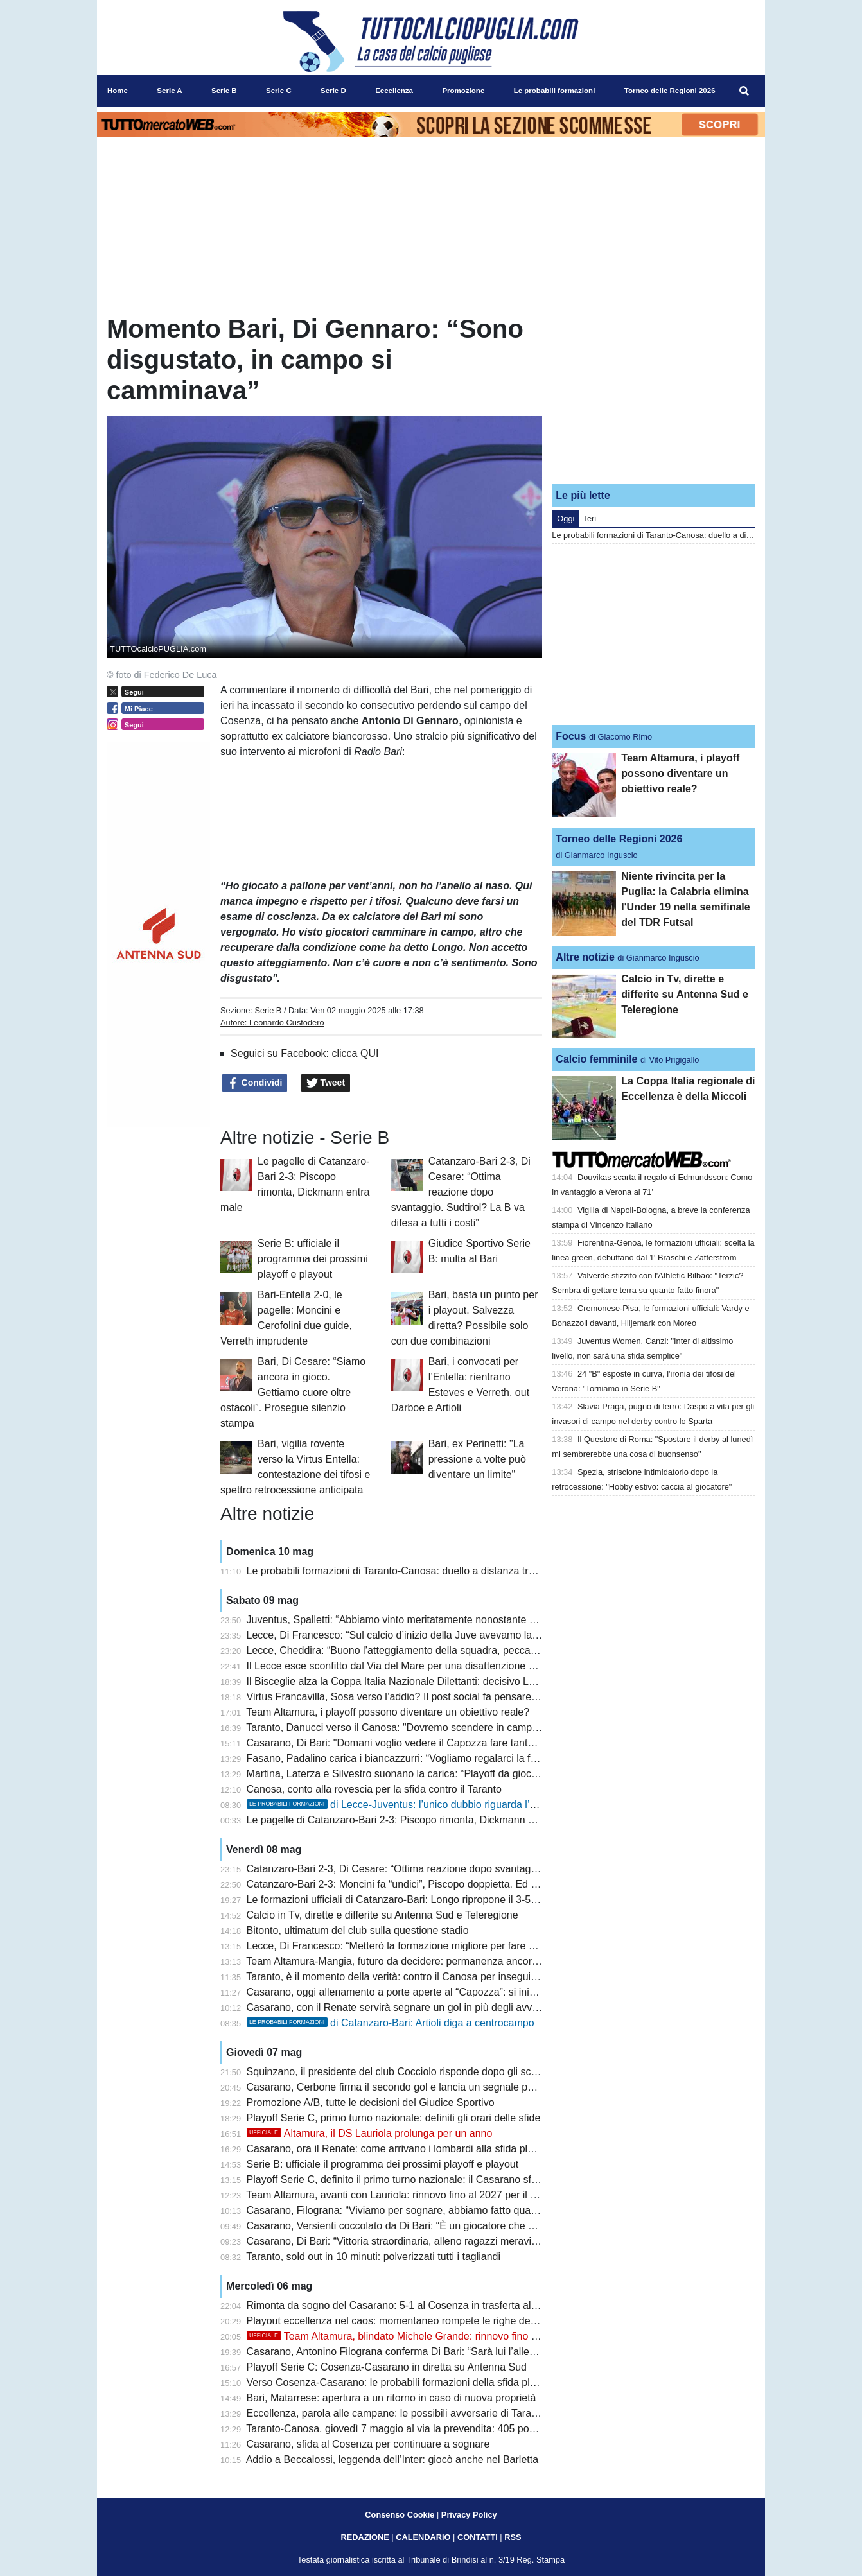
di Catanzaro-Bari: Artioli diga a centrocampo (390, 2022)
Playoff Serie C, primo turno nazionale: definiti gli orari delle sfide (394, 2117)
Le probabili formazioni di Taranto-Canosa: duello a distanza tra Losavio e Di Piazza (437, 1570)
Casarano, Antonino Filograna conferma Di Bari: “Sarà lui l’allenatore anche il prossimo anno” (459, 2351)
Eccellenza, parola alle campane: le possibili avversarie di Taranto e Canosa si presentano (452, 2413)
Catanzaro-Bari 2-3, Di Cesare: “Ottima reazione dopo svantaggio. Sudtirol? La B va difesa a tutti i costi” (461, 1192)
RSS (512, 2537)
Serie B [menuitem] (224, 90)
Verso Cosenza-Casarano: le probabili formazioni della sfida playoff (399, 2382)
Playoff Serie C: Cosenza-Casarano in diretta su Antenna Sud (387, 2367)
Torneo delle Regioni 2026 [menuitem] (670, 90)
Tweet (326, 1083)
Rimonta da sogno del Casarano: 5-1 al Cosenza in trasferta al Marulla (407, 2305)
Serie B (267, 1010)
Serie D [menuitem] (333, 90)
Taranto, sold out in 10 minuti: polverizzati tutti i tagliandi (373, 2256)
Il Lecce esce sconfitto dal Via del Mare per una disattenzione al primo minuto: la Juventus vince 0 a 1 (478, 1665)
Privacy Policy (469, 2514)
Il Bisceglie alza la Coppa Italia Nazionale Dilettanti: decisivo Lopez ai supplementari (438, 1681)
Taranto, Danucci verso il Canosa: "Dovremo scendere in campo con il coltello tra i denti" (447, 1727)
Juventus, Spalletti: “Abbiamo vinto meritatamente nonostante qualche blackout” (428, 1619)
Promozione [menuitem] (463, 90)
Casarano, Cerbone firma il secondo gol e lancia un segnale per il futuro (410, 2087)
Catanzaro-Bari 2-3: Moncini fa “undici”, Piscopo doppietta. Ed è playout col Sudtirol (436, 1884)
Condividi (255, 1083)
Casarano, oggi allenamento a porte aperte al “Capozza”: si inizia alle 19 (411, 1992)
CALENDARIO (423, 2537)
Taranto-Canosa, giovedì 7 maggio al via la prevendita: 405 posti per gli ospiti (421, 2428)
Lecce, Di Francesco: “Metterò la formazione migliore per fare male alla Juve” (422, 1945)
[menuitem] (744, 91)
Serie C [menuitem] (279, 90)
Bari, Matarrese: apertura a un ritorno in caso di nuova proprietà (391, 2397)
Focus (571, 736)
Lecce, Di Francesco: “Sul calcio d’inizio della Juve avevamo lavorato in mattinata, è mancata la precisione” (490, 1635)
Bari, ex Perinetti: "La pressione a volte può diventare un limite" (477, 1459)
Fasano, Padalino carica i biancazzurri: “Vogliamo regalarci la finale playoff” (417, 1758)
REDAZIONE (364, 2537)
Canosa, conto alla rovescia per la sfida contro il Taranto (374, 1789)
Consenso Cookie (399, 2514)
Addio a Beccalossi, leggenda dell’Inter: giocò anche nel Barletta (392, 2459)
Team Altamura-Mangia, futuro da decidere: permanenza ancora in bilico (410, 1961)
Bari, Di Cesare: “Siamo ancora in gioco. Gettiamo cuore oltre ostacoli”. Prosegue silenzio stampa (292, 1392)
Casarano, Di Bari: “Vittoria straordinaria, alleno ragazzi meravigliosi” (402, 2241)
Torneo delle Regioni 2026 (619, 838)
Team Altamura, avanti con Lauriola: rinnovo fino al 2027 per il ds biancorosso (422, 2194)
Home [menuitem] (117, 90)
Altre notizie (585, 957)
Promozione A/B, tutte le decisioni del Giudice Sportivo (371, 2102)
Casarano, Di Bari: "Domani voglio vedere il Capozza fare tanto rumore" (410, 1742)
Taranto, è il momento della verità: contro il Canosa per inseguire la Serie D (417, 1976)
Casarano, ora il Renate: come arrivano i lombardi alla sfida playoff (398, 2148)
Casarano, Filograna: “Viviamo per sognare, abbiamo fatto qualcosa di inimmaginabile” (443, 2210)
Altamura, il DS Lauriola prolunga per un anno (370, 2133)
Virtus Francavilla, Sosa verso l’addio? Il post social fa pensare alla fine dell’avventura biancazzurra (472, 1696)
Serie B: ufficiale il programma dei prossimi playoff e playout (313, 1259)
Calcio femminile (596, 1059)
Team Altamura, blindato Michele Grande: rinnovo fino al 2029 (406, 2336)
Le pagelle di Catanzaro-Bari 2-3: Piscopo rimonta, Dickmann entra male (412, 1820)
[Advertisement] (654, 393)
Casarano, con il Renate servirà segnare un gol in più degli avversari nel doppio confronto (450, 2007)
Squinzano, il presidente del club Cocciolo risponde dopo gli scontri (399, 2071)
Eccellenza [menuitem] (394, 90)
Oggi (565, 518)
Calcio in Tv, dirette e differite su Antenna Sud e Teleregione (382, 1915)
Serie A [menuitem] (169, 90)
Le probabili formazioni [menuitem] (554, 90)
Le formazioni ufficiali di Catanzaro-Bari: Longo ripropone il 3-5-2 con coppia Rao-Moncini (450, 1899)
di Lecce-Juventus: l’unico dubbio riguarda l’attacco (405, 1804)
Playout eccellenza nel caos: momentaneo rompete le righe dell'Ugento (408, 2320)
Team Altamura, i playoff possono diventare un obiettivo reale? (387, 1712)
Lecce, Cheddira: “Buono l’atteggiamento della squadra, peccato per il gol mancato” (436, 1650)
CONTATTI (477, 2537)
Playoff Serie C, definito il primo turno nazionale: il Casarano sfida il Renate (417, 2179)
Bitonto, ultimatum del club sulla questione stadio (358, 1930)
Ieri (590, 518)
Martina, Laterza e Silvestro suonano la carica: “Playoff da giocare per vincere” (425, 1773)
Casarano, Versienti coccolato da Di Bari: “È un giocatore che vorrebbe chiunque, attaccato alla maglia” (481, 2225)
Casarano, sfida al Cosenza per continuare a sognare (368, 2444)
